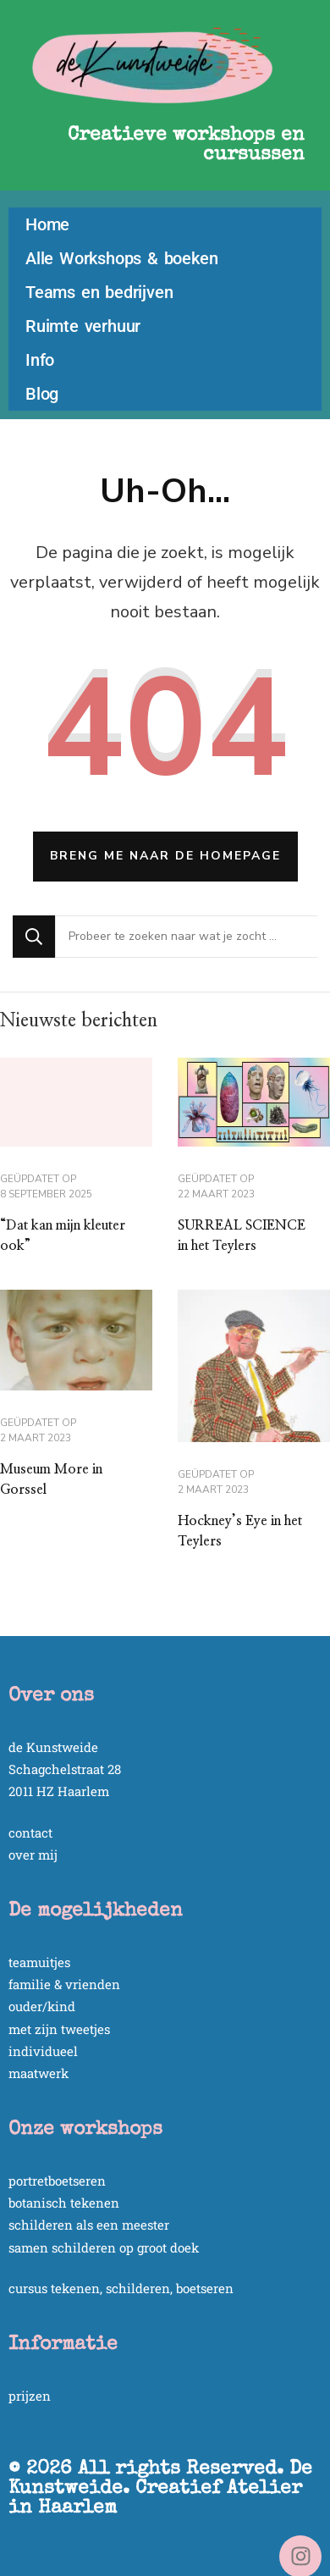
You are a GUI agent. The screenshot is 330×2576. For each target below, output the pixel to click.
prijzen (29, 2395)
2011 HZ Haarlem (58, 1791)
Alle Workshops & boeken (121, 258)
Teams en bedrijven (99, 292)
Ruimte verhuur (82, 326)
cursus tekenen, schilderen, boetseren (121, 2288)
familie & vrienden (64, 1984)
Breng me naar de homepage (165, 856)
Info (39, 360)
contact (30, 1832)
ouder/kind (41, 2006)
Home (47, 224)
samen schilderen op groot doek (103, 2247)
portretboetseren (57, 2180)
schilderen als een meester (88, 2224)
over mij (33, 1854)
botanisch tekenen (63, 2202)
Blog (41, 394)
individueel (43, 2051)
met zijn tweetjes (59, 2028)
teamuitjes (39, 1962)
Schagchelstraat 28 (64, 1769)
